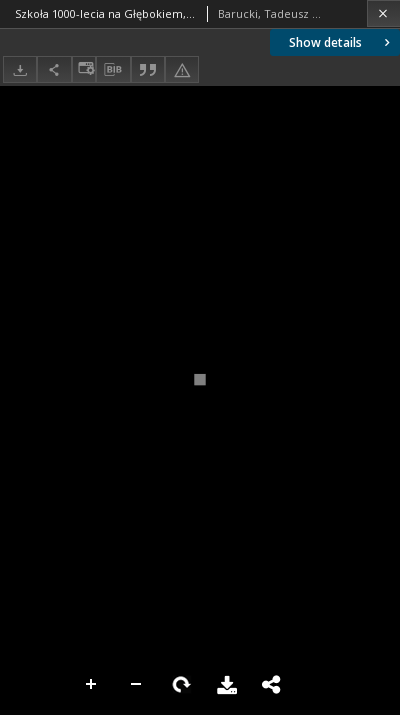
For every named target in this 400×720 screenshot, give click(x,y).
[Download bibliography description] (113, 70)
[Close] (383, 13)
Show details (341, 42)
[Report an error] (182, 69)
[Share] (54, 69)
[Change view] (84, 69)
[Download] (20, 69)
